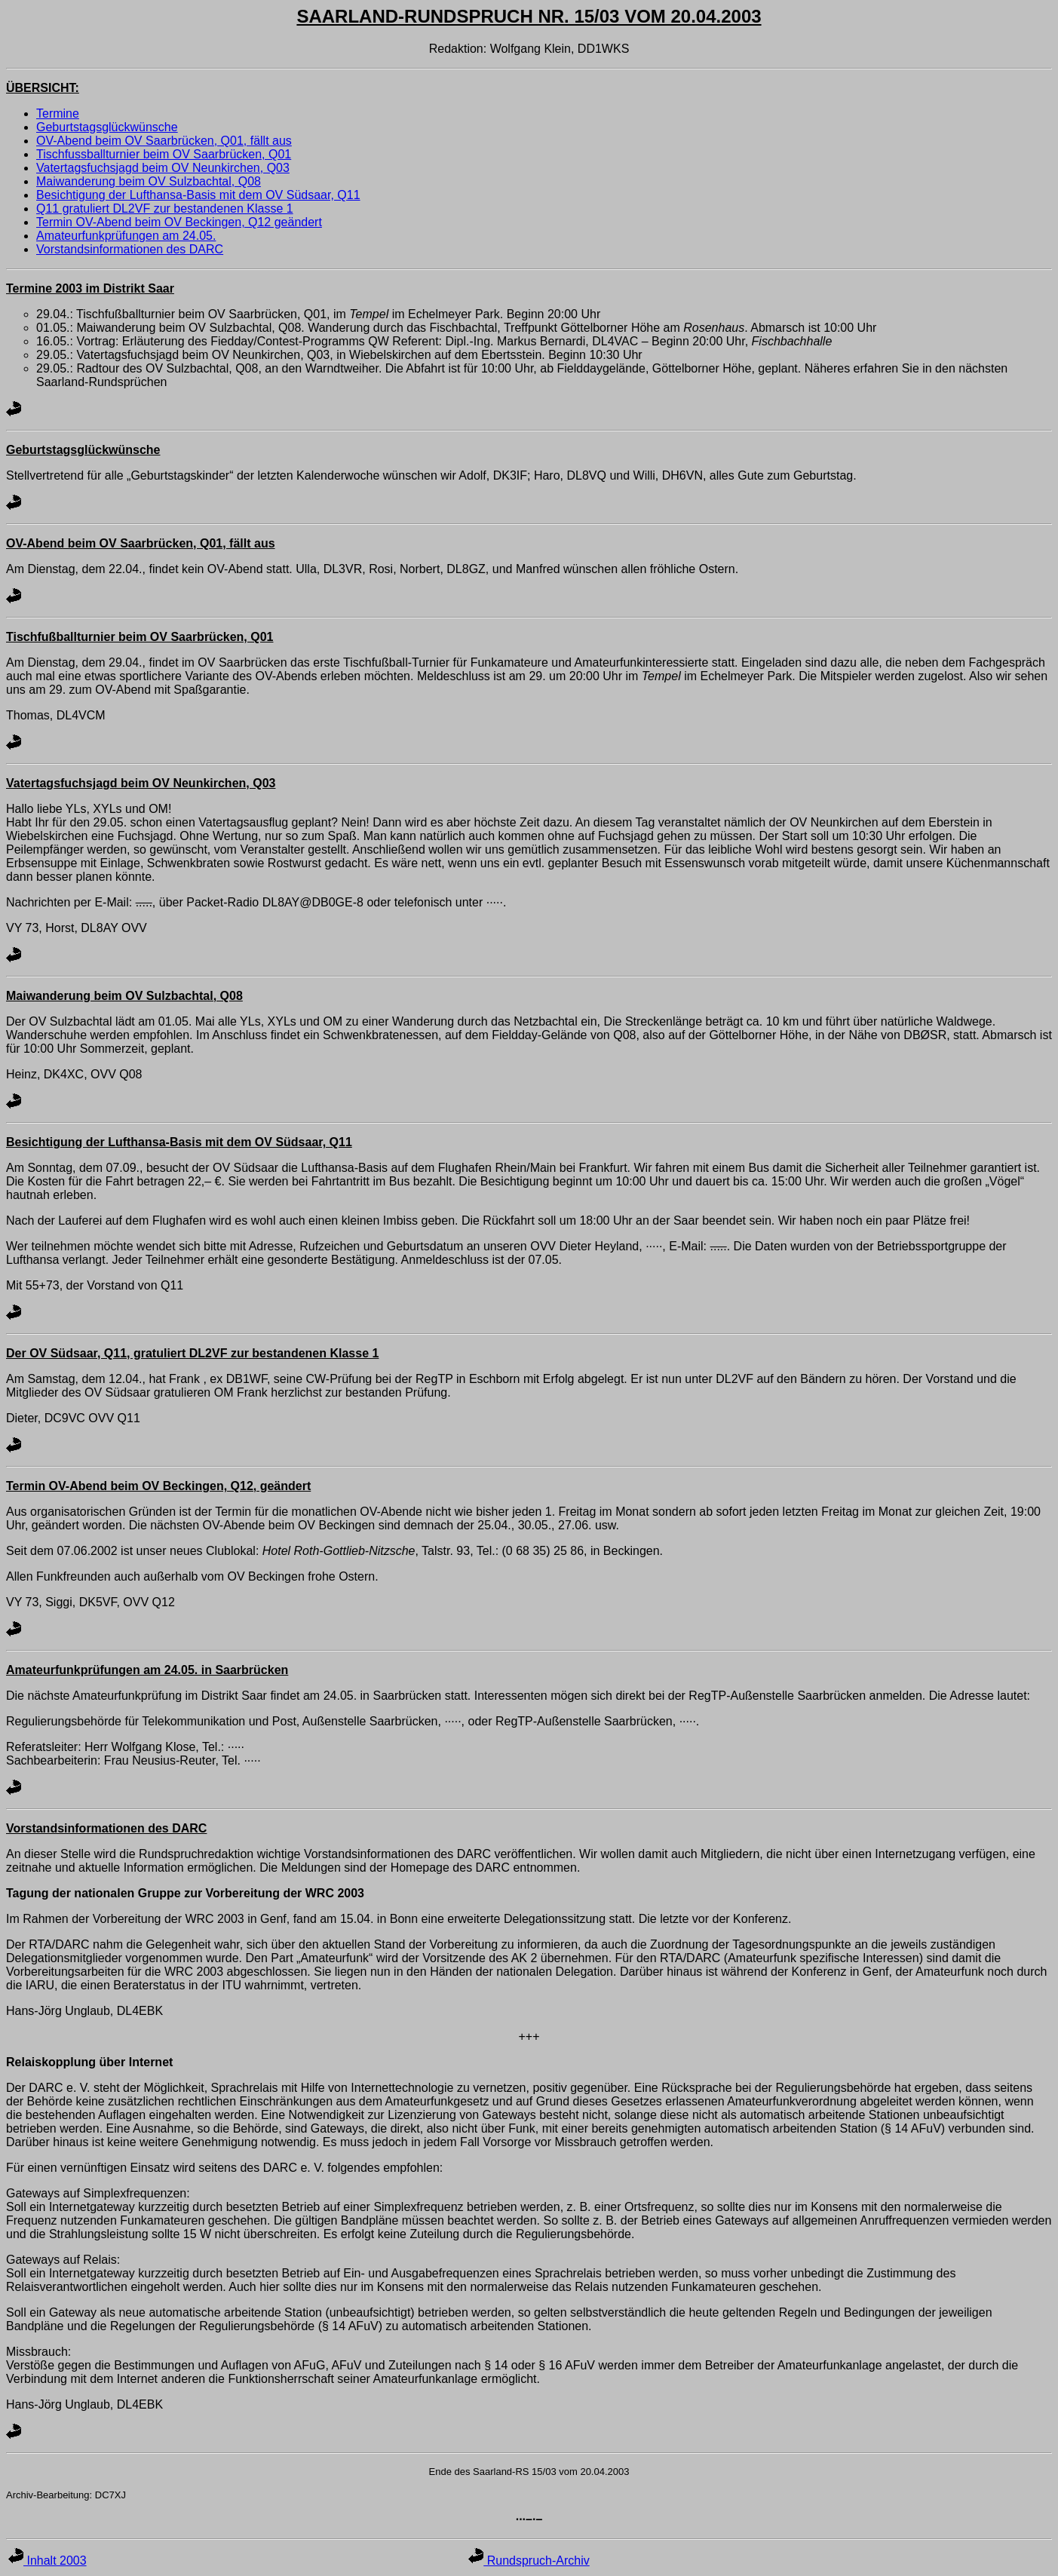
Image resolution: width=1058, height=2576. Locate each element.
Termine (57, 113)
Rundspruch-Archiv (529, 2560)
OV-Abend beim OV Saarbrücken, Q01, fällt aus (164, 140)
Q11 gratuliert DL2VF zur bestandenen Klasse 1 (164, 208)
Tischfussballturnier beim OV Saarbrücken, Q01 (163, 154)
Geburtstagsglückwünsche (107, 127)
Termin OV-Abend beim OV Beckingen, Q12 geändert (179, 222)
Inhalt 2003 (47, 2560)
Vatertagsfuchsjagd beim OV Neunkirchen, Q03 (163, 167)
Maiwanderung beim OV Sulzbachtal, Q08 (148, 181)
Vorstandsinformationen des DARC (129, 249)
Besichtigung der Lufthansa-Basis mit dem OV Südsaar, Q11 (198, 195)
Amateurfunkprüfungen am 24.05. (126, 235)
